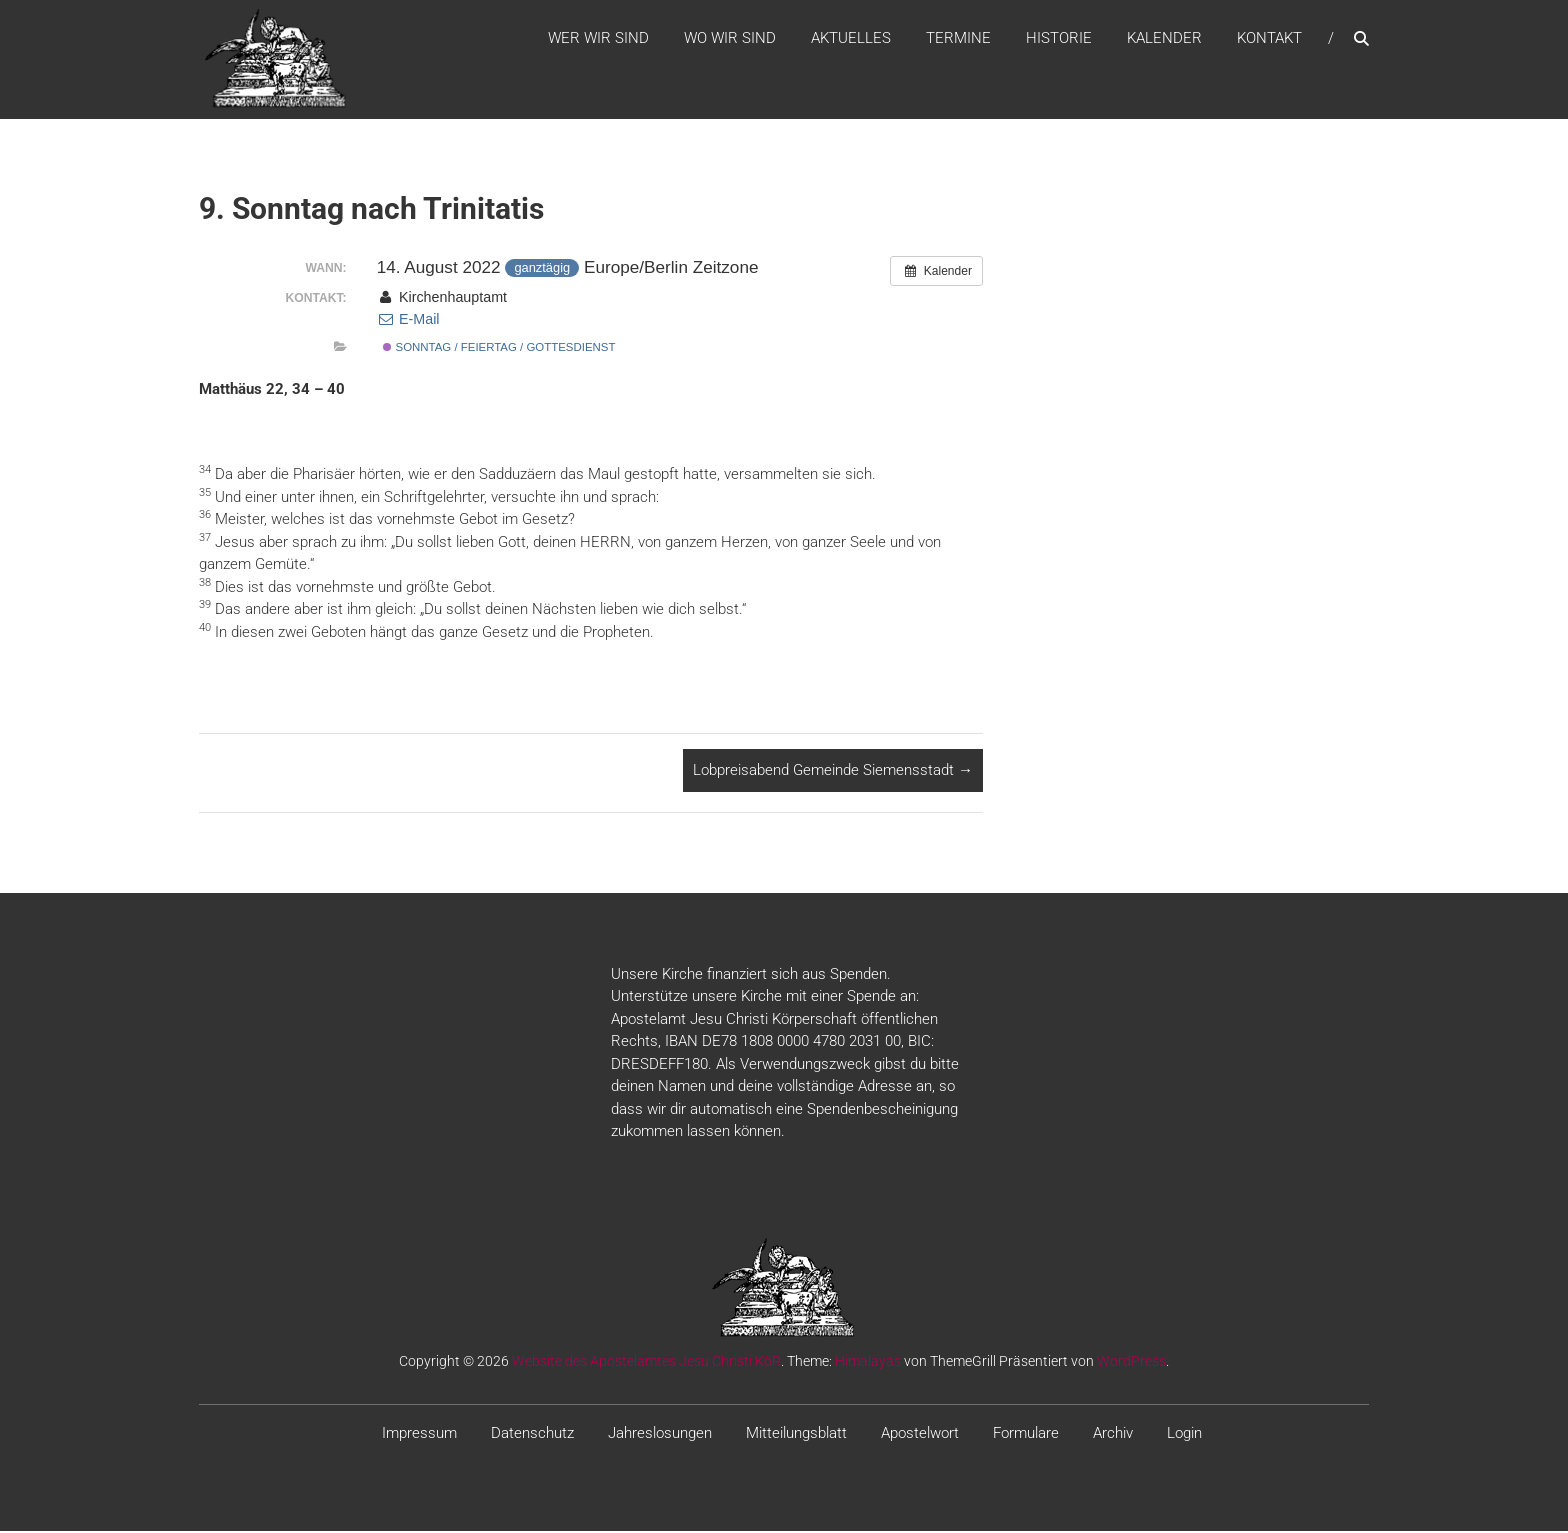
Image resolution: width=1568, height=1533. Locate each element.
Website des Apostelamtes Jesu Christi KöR (646, 1362)
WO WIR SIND (730, 39)
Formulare (1026, 1434)
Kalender (1164, 39)
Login (1184, 1434)
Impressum (419, 1434)
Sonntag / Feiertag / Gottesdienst (499, 349)
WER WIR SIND (598, 39)
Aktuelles (851, 39)
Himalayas (868, 1362)
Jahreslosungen (660, 1434)
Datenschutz (532, 1434)
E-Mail (408, 321)
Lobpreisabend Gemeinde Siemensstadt (833, 772)
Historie (1059, 39)
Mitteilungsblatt (796, 1434)
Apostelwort (920, 1434)
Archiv (1113, 1434)
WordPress (1131, 1362)
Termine (958, 39)
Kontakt (1269, 39)
